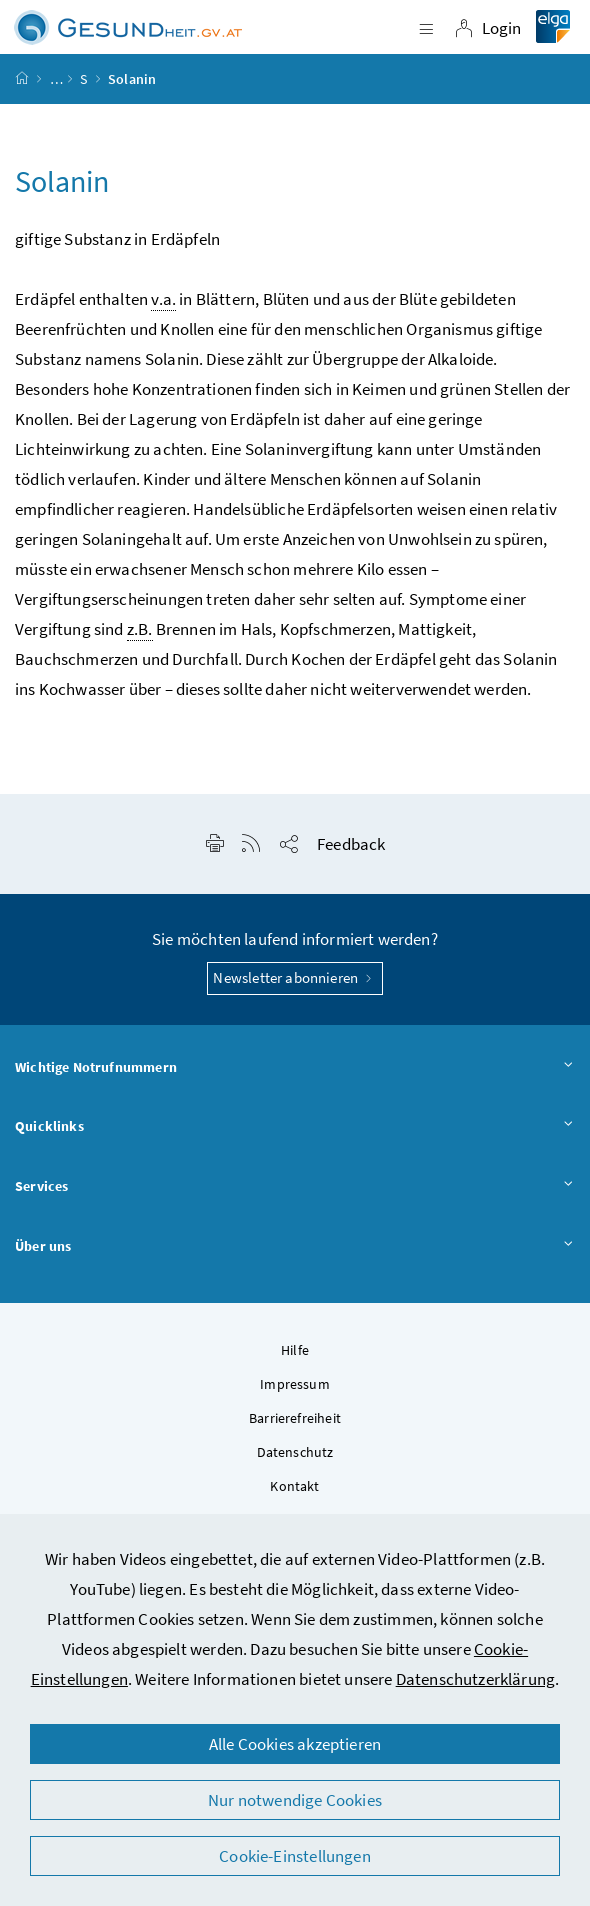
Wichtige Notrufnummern (295, 1068)
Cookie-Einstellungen (295, 1856)
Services (295, 1187)
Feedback (351, 844)
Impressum (295, 1384)
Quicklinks (295, 1127)
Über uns (295, 1247)
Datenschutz (295, 1452)
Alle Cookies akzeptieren (295, 1744)
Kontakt (294, 1486)
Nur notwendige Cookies (295, 1800)
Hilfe (295, 1350)
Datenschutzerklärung (476, 1679)
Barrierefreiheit (295, 1418)
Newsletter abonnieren (294, 977)
